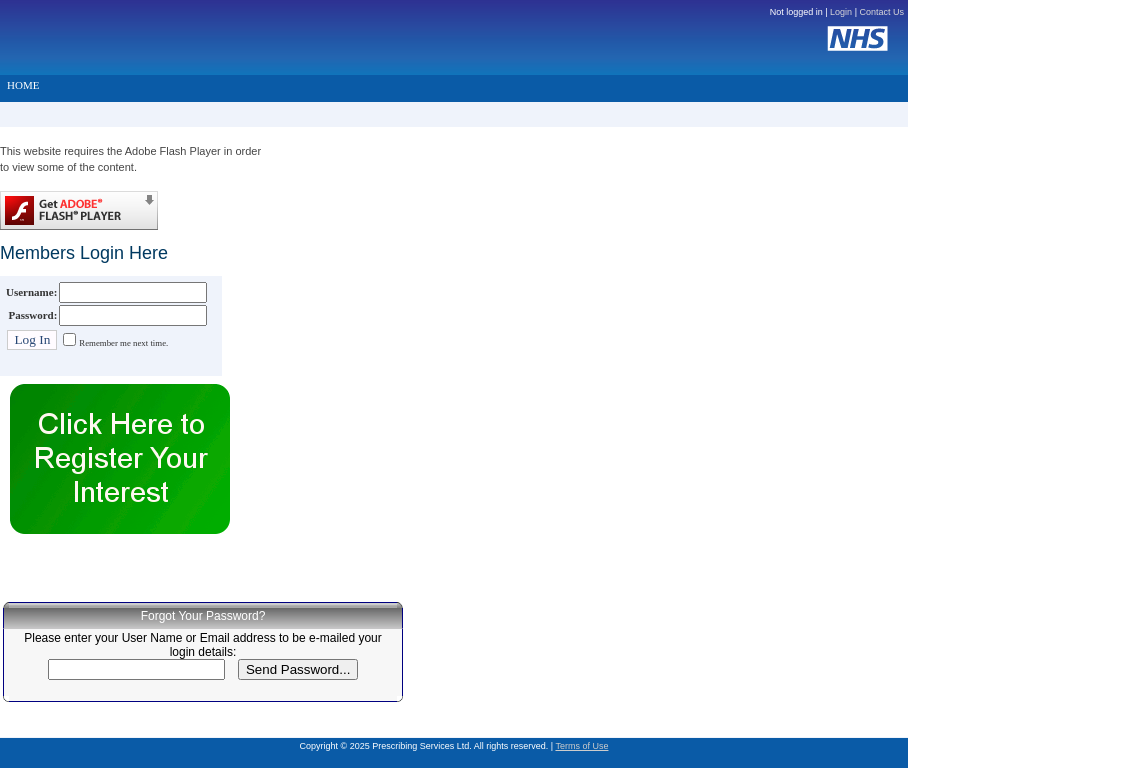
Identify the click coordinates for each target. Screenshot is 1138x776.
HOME (23, 85)
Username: (31, 292)
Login (841, 12)
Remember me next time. (123, 343)
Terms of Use (581, 746)
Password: (32, 315)
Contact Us (881, 12)
